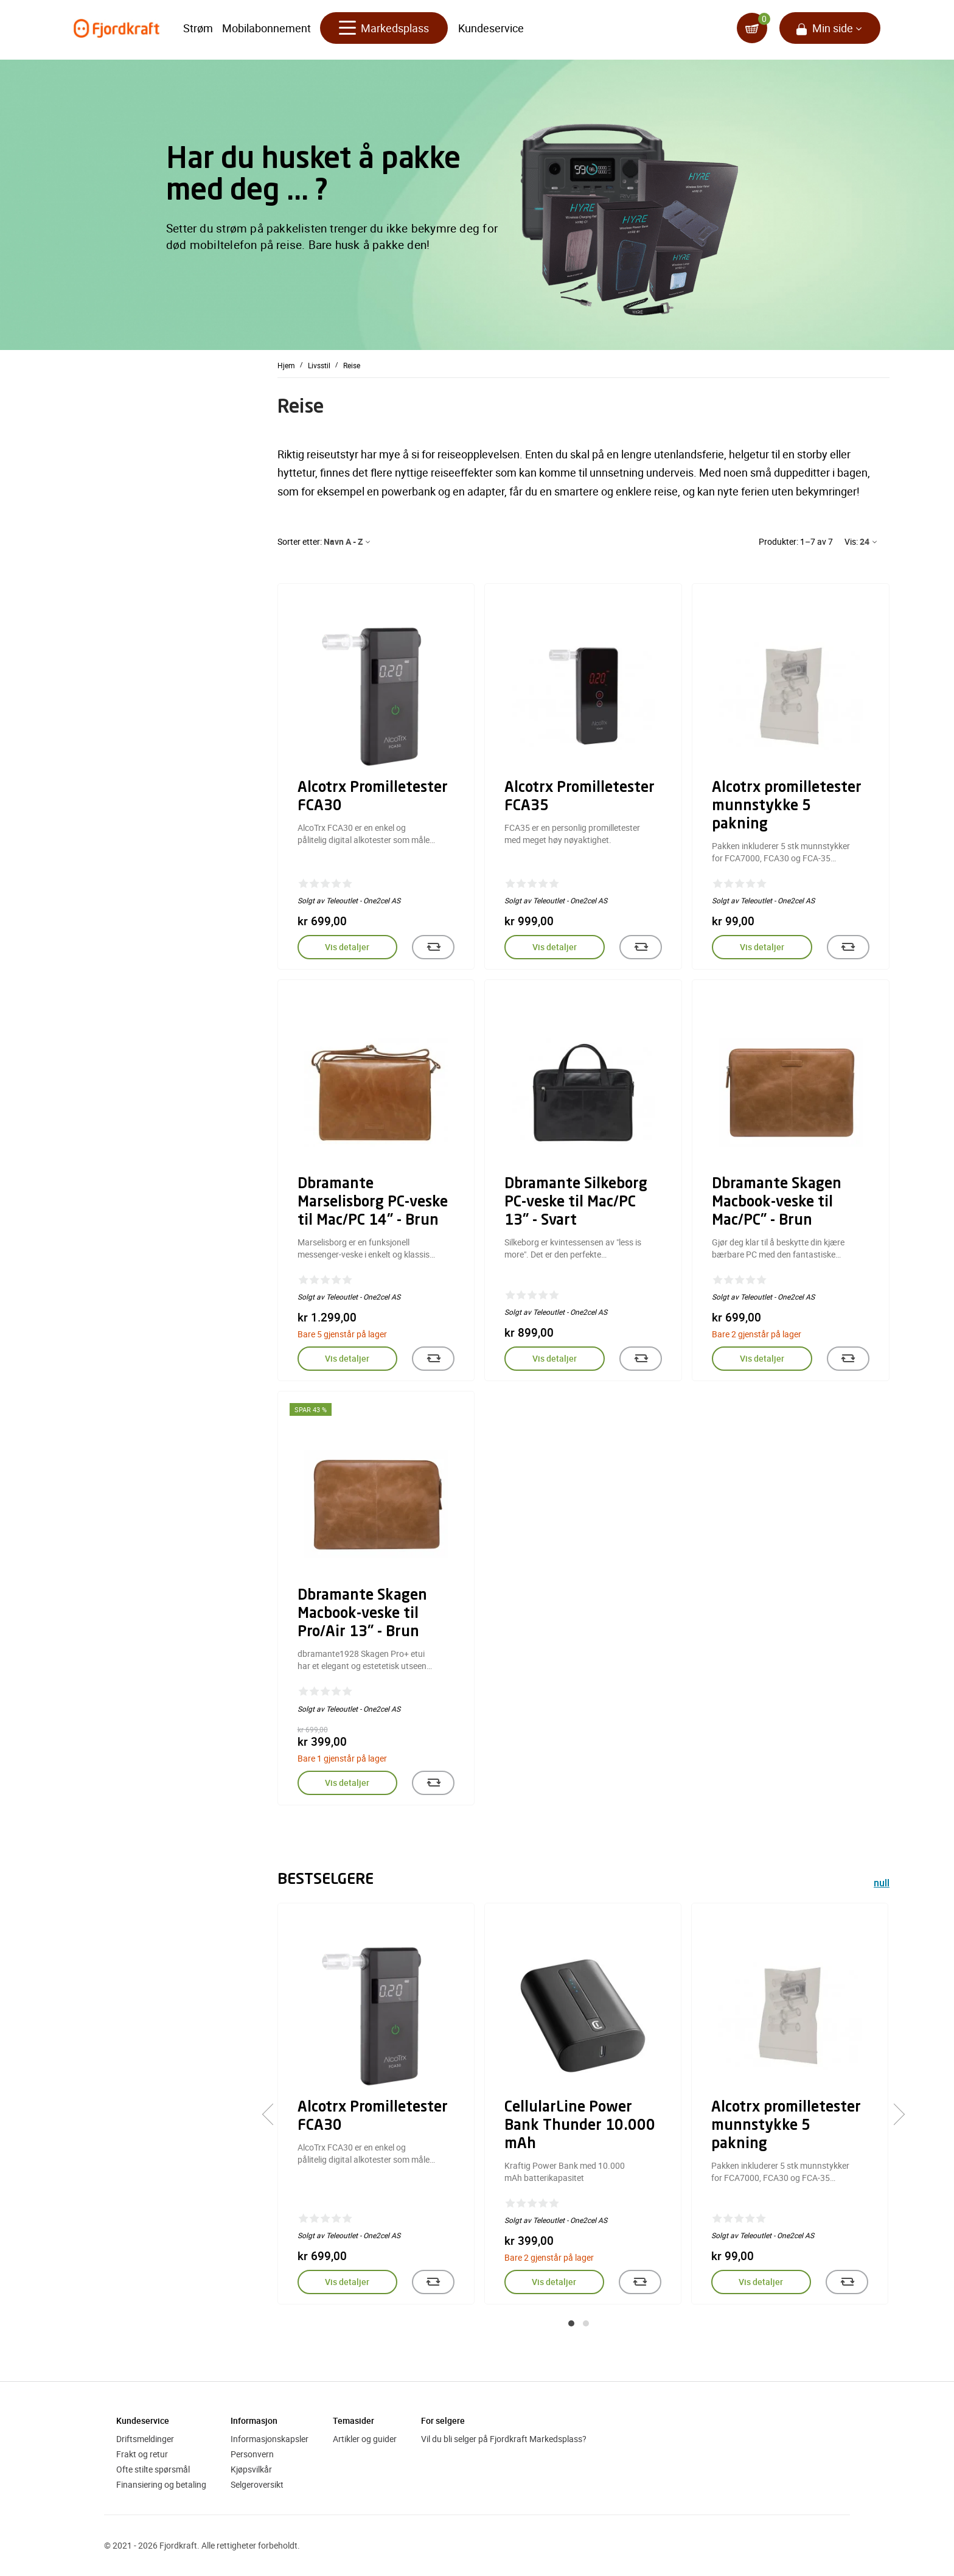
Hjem (286, 364)
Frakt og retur (142, 2454)
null (882, 1884)
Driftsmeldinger (145, 2439)
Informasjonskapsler (269, 2439)
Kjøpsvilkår (251, 2469)
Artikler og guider (365, 2439)
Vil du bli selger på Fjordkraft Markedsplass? (504, 2439)
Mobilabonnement (266, 30)
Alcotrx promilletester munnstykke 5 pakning (787, 806)
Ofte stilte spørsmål (153, 2469)
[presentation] (273, 2114)
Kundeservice (491, 30)
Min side (832, 30)
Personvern (252, 2454)
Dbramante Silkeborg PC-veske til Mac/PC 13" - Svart (575, 1202)
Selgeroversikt (257, 2484)
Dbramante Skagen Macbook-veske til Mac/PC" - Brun (776, 1202)
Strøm (198, 30)
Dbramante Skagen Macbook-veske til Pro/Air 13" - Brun (362, 1614)
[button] (571, 2323)
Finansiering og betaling (161, 2484)
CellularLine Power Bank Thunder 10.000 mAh (579, 2126)
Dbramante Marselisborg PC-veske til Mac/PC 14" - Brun (373, 1202)
